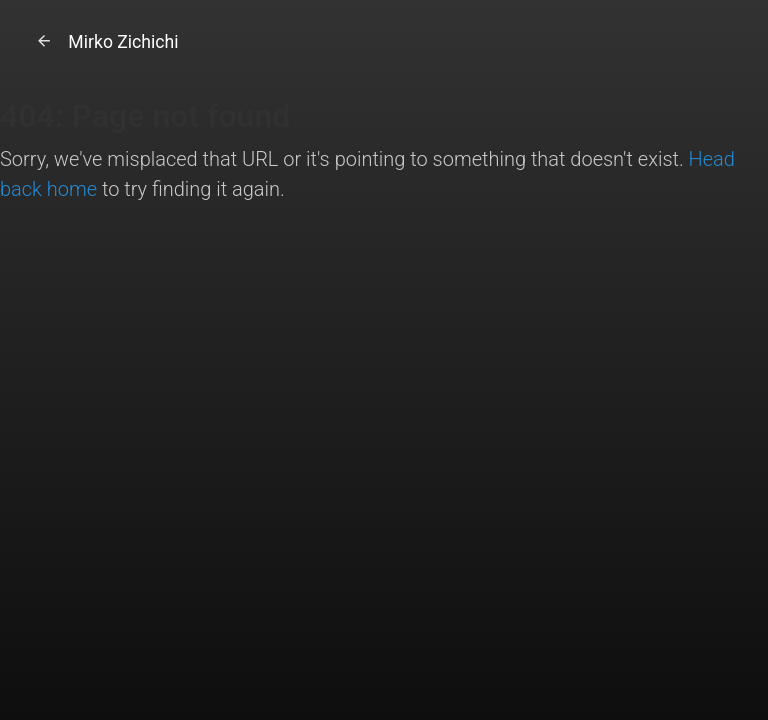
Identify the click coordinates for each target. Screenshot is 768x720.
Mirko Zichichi (105, 42)
